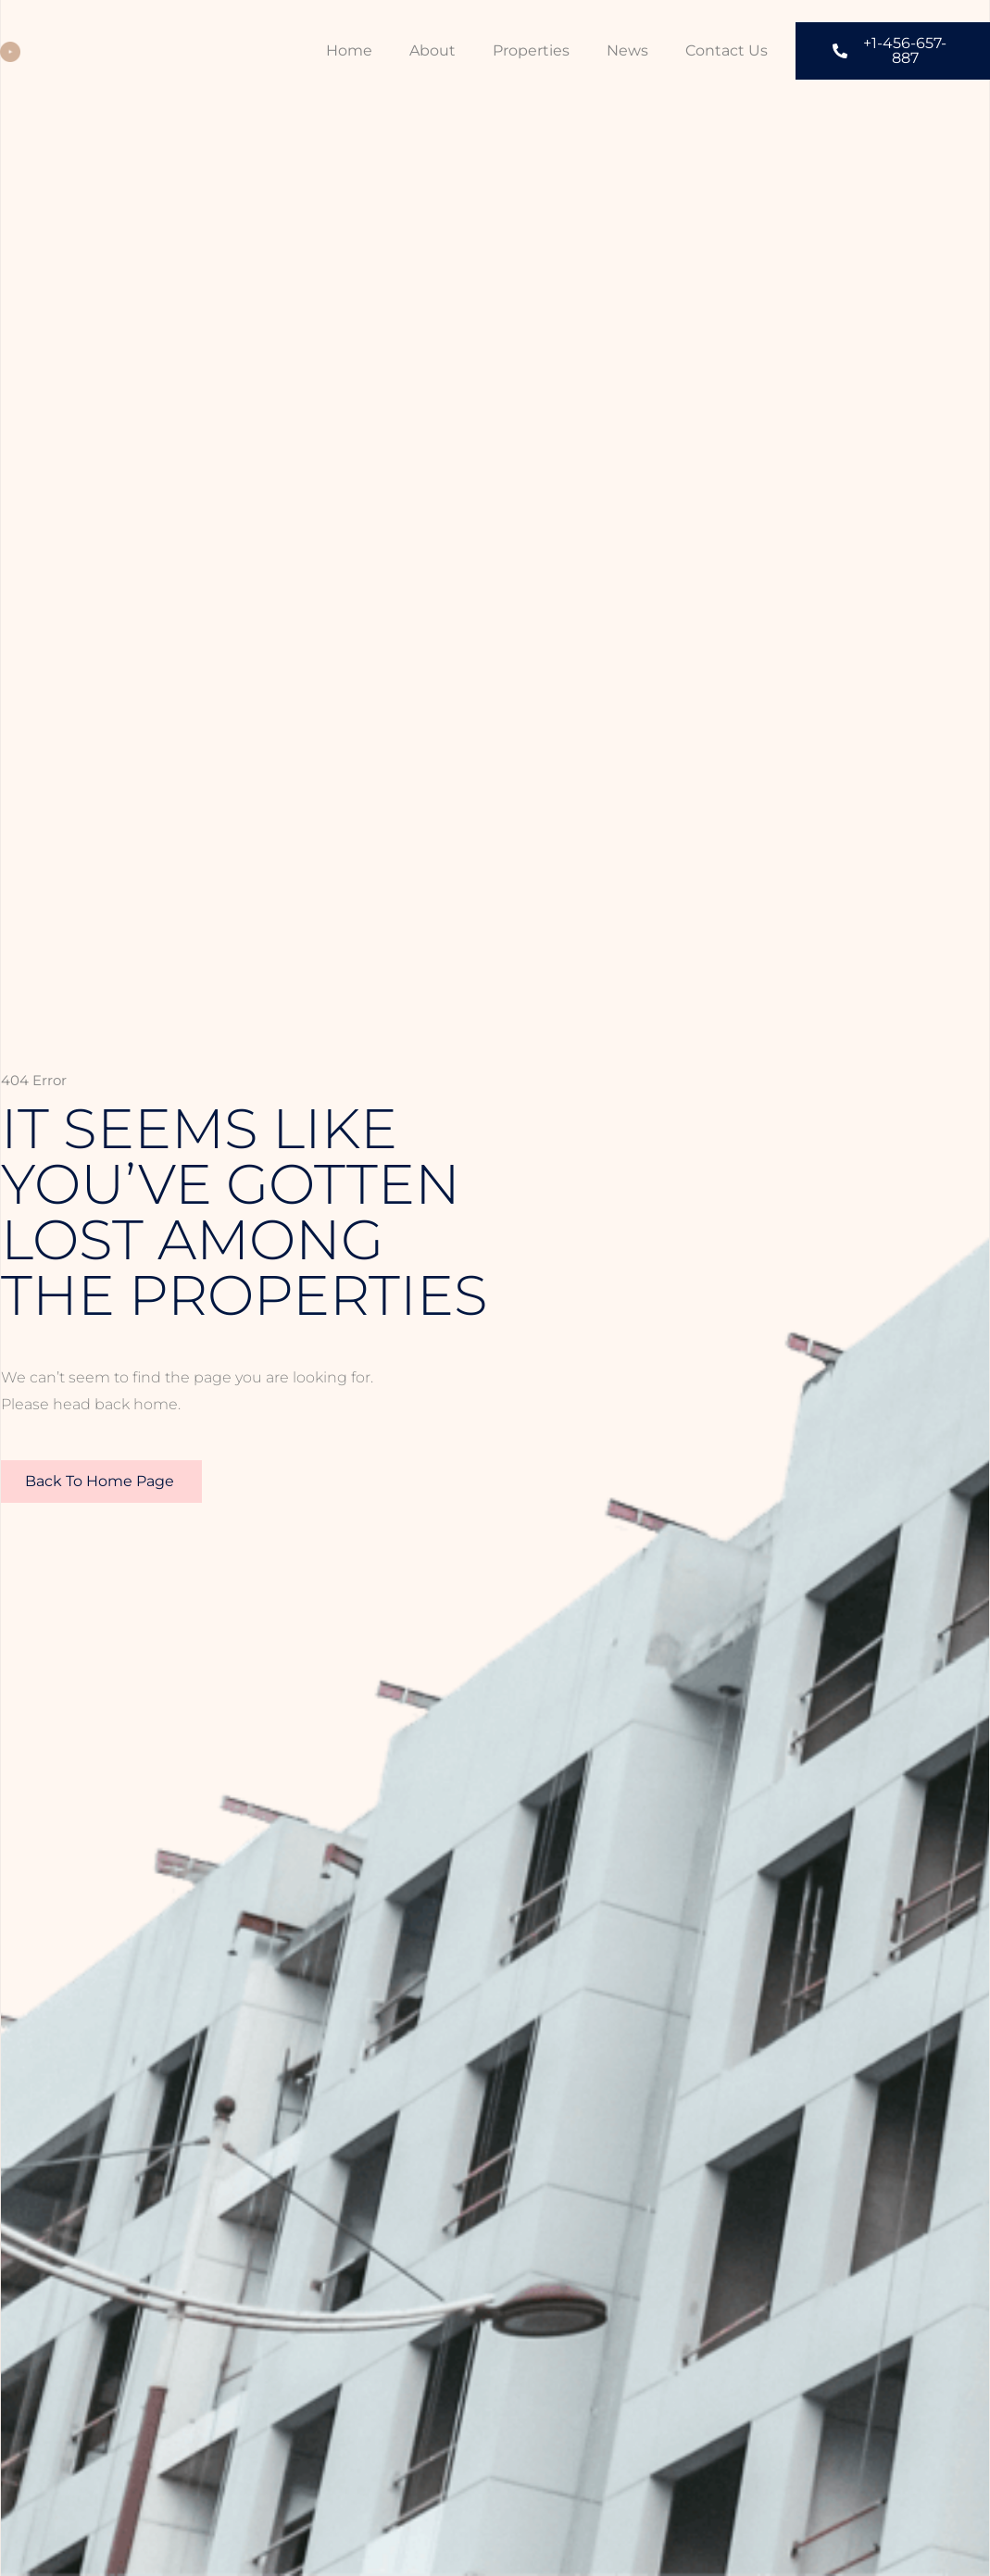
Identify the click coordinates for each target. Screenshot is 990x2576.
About (432, 50)
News (627, 50)
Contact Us (726, 50)
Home (349, 50)
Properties (531, 50)
